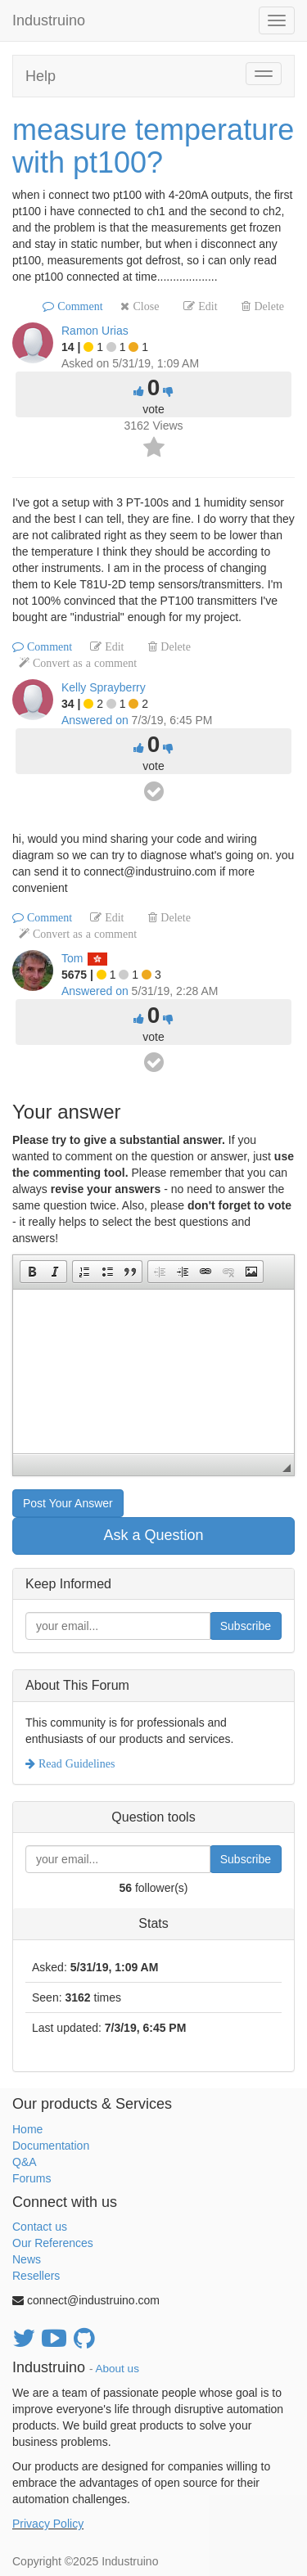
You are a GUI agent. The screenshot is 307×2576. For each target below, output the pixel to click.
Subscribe (245, 1626)
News (26, 2259)
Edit (206, 306)
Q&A (24, 2161)
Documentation (50, 2145)
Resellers (36, 2275)
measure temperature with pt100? (153, 146)
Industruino (48, 20)
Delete (267, 306)
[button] (31, 1271)
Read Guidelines (75, 1763)
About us (117, 2368)
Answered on (95, 720)
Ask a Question (153, 1535)
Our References (52, 2242)
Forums (31, 2178)
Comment (78, 306)
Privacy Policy (48, 2523)
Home (27, 2129)
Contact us (39, 2226)
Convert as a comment (83, 663)
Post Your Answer (68, 1503)
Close (144, 306)
